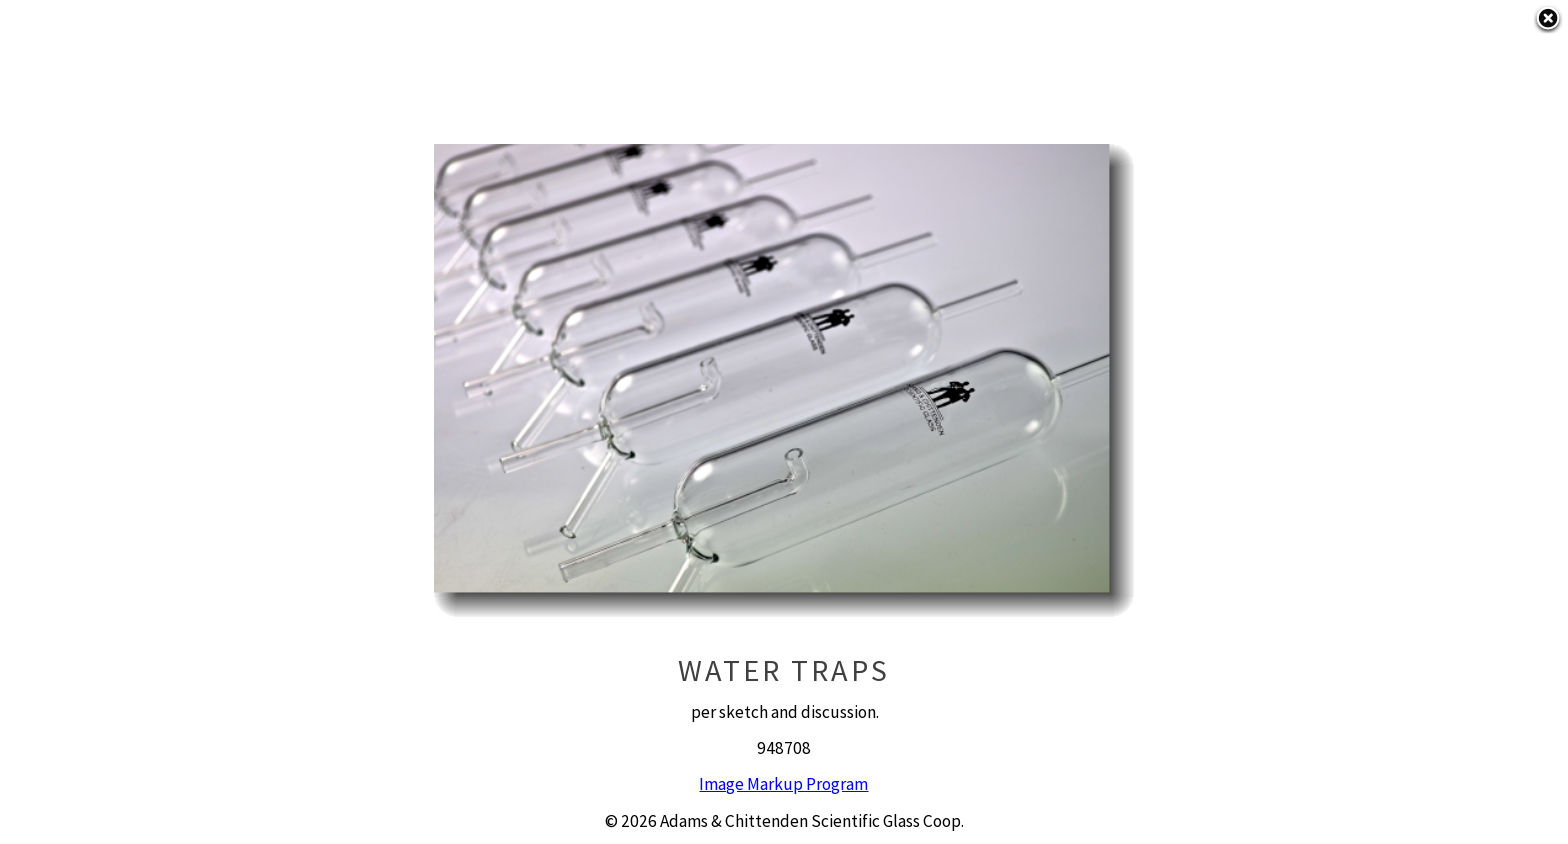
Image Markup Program (783, 784)
